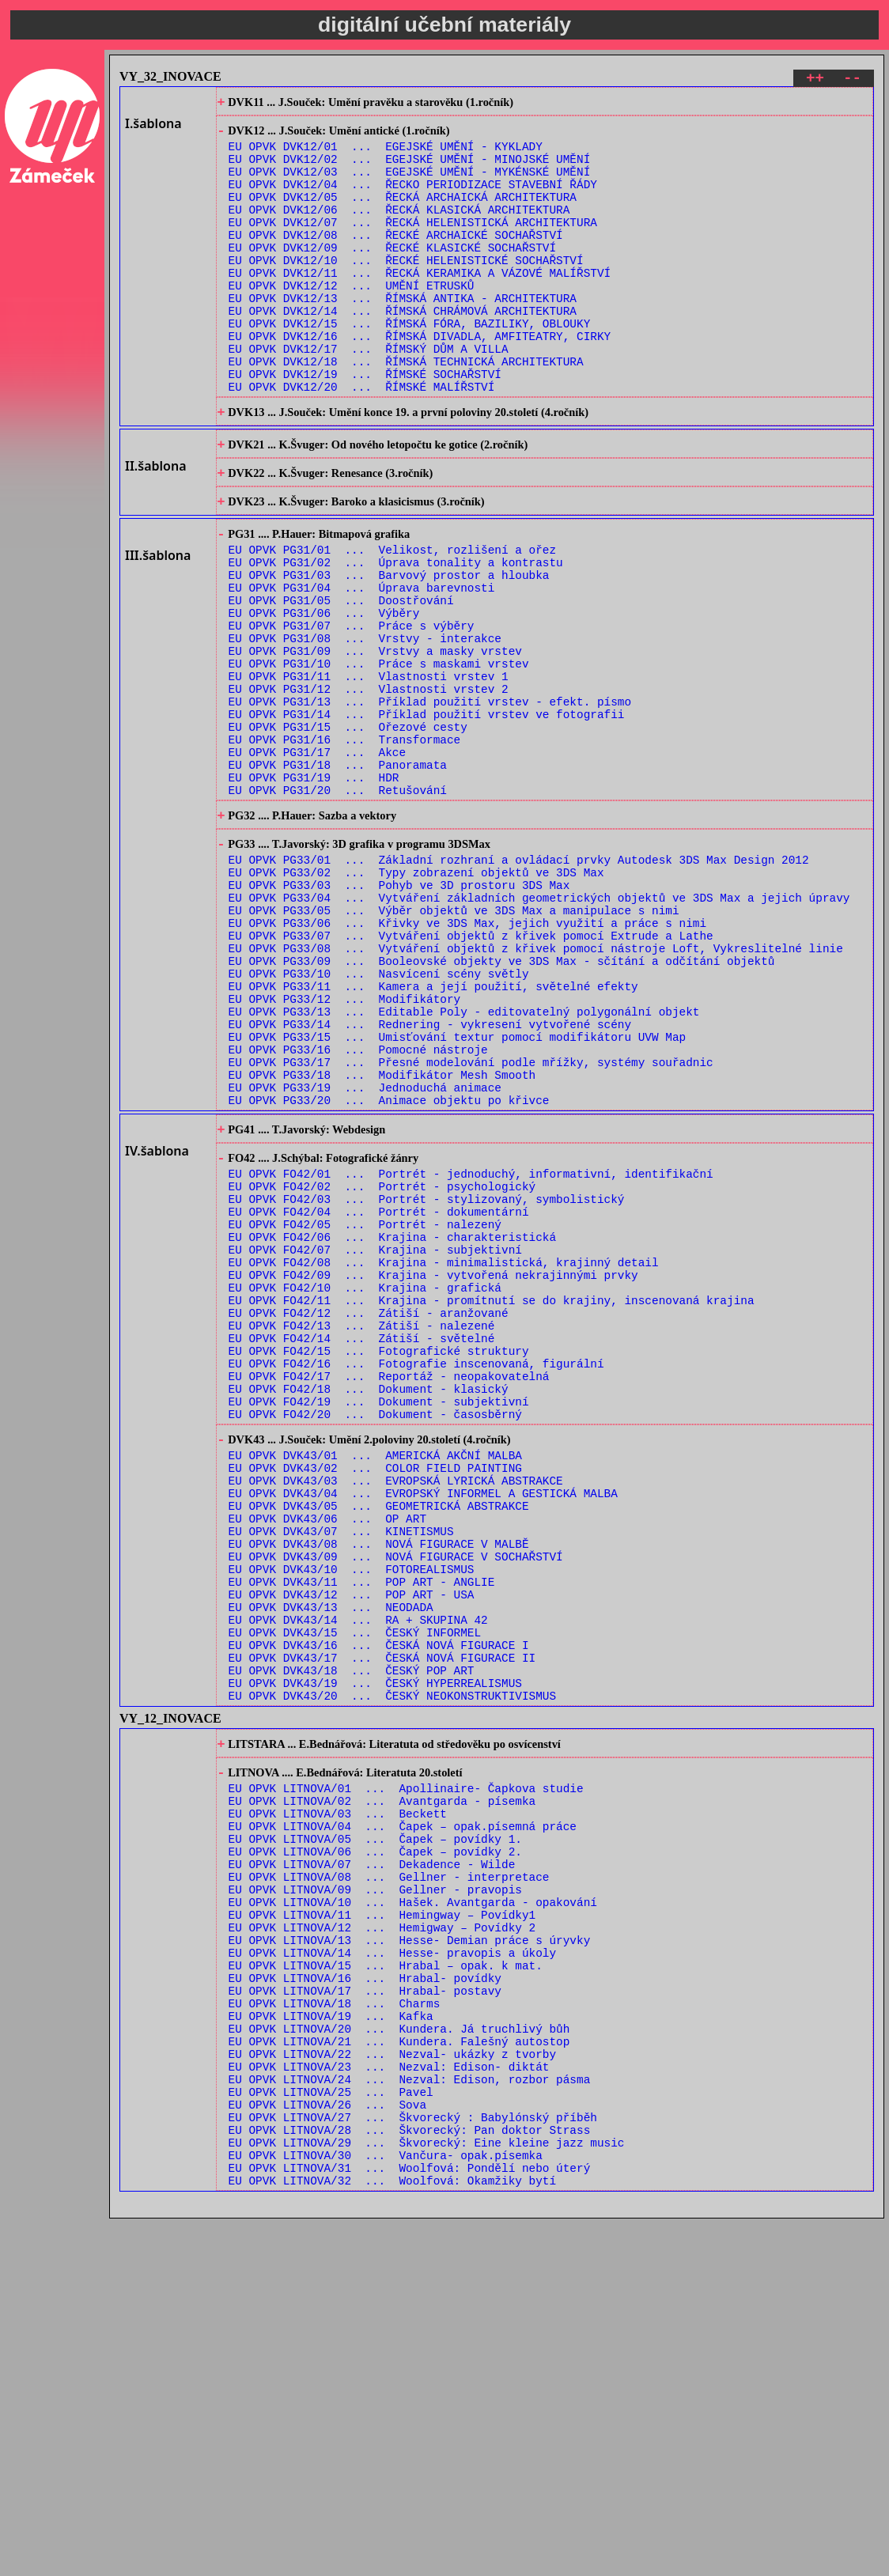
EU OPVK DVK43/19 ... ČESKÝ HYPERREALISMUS (375, 1955)
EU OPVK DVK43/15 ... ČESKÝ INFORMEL (355, 1895)
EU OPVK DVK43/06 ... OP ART (327, 1760)
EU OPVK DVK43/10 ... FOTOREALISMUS (352, 1820)
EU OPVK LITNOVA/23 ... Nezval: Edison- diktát (389, 2402)
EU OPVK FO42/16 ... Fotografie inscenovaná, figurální (416, 1578)
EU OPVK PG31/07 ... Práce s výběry (352, 711)
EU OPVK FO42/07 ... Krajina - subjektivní (375, 1443)
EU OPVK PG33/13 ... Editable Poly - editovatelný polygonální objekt (464, 1165)
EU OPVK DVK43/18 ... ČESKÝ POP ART (352, 1940)
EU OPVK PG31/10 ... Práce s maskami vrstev (379, 756)
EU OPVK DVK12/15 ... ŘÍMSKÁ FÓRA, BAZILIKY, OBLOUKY (410, 365)
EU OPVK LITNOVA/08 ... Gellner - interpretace (389, 2176)
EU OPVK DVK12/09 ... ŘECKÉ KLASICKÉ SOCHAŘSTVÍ (392, 274)
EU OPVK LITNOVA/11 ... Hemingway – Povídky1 (382, 2222)
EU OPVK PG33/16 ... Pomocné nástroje (358, 1210)
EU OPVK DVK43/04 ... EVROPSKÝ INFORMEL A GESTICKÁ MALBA (423, 1730)
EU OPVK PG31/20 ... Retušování (338, 906)
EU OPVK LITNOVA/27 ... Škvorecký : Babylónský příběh (413, 2462)
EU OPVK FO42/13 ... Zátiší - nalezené (362, 1533)
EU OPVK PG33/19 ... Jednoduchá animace (365, 1255)
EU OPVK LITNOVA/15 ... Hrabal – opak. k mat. (386, 2282)
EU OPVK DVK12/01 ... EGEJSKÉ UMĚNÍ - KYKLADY (386, 154)
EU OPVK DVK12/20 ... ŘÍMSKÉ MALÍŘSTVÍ (362, 440)
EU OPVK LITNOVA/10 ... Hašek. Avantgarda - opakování (413, 2207)
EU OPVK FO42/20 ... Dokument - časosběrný (375, 1638)
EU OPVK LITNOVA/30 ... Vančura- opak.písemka (386, 2507)
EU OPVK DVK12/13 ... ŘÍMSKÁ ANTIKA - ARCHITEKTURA (403, 334)
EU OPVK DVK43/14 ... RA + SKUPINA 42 (358, 1880)
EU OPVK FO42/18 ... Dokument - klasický (369, 1608)
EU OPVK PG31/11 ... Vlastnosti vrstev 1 (369, 771)
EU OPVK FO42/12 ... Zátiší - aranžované (369, 1518)
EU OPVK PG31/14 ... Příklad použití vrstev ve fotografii (427, 816)
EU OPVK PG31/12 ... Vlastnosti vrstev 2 (369, 786)
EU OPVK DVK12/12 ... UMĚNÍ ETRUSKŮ (352, 319)
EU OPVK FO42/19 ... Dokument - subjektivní (379, 1623)
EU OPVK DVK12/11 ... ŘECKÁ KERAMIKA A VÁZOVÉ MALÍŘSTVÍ (420, 304)
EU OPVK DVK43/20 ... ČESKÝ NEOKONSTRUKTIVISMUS (392, 1970)
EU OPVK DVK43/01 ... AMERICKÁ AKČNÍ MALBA (375, 1685)
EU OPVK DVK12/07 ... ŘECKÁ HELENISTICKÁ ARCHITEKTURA (413, 244)
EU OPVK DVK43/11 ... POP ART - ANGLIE (362, 1835)
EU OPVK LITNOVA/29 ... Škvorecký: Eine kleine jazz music (427, 2492)
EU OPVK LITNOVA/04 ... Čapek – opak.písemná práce (403, 2116)
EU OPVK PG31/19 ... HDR (314, 891)
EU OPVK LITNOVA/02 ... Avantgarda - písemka (382, 2086)
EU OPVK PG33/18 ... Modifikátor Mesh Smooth (382, 1240)
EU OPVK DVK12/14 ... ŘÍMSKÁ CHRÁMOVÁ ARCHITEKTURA (403, 349)
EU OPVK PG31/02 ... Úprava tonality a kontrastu (396, 636)
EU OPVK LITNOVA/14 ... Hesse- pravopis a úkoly (392, 2267)
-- (852, 80)
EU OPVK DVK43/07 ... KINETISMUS (341, 1775)
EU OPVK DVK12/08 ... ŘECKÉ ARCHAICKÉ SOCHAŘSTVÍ (396, 259)
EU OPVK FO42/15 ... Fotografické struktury (379, 1563)
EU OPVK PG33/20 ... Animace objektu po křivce (389, 1270)
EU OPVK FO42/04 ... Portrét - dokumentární (379, 1397)
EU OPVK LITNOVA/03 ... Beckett (338, 2101)
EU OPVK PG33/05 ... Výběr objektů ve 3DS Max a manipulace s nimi (454, 1045)
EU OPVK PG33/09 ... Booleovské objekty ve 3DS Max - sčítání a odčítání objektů (502, 1105)
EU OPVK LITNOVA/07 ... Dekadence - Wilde (372, 2161)
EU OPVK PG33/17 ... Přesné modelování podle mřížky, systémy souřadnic (471, 1225)
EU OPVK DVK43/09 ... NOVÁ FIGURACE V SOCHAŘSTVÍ (396, 1805)
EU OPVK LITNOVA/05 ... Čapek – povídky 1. (375, 2131)
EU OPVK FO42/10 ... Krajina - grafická (365, 1488)
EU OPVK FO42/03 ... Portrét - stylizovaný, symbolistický (427, 1382)
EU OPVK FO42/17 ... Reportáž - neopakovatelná (389, 1593)
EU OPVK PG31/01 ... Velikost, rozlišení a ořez (392, 621)
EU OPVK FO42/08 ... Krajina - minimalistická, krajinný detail (444, 1458)
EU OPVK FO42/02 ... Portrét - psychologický (382, 1367)
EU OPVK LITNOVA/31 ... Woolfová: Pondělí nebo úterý (410, 2522)
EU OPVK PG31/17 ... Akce (318, 861)
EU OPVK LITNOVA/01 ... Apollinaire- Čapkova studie (406, 2071)
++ (815, 80)
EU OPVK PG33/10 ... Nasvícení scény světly (379, 1120)
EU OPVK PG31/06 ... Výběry (324, 696)
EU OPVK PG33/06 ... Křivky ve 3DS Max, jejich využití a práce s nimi (467, 1060)
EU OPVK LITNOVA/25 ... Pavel (331, 2432)
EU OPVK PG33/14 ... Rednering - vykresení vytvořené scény (430, 1180)
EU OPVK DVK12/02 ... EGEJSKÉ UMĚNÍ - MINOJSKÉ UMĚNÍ (410, 169)
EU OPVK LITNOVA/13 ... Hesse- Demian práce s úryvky (410, 2252)
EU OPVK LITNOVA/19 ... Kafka (331, 2342)
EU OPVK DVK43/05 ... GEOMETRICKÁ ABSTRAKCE (379, 1745)
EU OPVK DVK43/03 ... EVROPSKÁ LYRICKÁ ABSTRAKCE (396, 1715)
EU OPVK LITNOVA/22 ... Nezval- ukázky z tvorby (392, 2387)
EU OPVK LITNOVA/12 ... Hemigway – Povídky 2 (382, 2237)
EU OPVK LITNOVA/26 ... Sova (327, 2447)
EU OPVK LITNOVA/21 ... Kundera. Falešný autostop (399, 2372)
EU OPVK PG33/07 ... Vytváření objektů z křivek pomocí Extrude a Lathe (471, 1075)
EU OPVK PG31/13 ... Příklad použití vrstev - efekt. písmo (430, 801)
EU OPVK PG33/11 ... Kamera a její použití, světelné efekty (433, 1135)
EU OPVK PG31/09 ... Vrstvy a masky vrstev (375, 741)
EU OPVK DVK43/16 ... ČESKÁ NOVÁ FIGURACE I (379, 1910)
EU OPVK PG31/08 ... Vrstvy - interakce (365, 726)
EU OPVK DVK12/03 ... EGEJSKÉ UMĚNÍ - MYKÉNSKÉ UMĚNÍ (410, 184)
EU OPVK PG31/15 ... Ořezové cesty (348, 831)
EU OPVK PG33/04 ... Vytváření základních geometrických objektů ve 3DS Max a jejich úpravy (539, 1030)
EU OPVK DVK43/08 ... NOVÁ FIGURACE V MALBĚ (379, 1790)
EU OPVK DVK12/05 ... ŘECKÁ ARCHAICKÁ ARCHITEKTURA (403, 214)
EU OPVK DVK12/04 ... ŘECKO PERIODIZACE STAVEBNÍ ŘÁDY (413, 199)
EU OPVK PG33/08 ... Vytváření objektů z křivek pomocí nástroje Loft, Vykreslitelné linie (536, 1090)
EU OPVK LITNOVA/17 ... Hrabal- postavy (365, 2312)
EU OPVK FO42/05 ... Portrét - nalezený (365, 1412)
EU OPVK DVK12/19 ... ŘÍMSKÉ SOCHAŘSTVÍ (365, 425)
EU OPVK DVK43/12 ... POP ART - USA (352, 1850)
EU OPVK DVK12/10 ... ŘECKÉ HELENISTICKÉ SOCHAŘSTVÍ (406, 289)
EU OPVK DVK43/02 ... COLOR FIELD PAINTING (375, 1700)
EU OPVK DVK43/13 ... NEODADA (331, 1865)
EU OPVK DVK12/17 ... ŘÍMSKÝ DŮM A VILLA (369, 395)
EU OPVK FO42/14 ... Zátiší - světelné (362, 1548)
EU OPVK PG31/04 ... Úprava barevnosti (362, 666)
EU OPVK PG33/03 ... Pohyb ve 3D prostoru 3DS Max (399, 1015)
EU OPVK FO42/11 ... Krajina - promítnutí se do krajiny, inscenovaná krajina (492, 1503)
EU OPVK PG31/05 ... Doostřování (341, 681)
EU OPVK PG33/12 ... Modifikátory (345, 1150)
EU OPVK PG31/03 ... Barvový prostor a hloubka (389, 651)
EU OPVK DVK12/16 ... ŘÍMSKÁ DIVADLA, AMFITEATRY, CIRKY (420, 380)
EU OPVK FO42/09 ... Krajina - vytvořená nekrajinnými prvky (433, 1473)
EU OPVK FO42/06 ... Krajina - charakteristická (392, 1428)
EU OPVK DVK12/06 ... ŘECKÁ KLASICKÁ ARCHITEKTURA (399, 229)
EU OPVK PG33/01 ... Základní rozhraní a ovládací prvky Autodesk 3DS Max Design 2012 (519, 985)
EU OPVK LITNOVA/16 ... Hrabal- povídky (365, 2297)
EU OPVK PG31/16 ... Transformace (345, 846)
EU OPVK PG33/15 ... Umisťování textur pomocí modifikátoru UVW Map (458, 1195)
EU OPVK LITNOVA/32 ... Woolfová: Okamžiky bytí (392, 2537)
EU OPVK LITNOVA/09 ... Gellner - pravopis (375, 2192)
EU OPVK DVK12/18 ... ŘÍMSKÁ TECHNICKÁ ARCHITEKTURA (406, 410)
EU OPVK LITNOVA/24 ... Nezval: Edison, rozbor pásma (410, 2417)
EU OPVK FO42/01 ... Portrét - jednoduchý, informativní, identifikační (471, 1352)
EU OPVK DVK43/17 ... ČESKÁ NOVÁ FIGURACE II (382, 1925)
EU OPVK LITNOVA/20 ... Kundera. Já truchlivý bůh (399, 2357)
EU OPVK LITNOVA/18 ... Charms (335, 2327)
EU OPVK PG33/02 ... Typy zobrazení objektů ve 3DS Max (416, 1000)
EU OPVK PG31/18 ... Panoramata (338, 876)
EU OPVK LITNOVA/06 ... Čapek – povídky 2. (375, 2146)
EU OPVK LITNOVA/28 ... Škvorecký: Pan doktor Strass (410, 2477)
